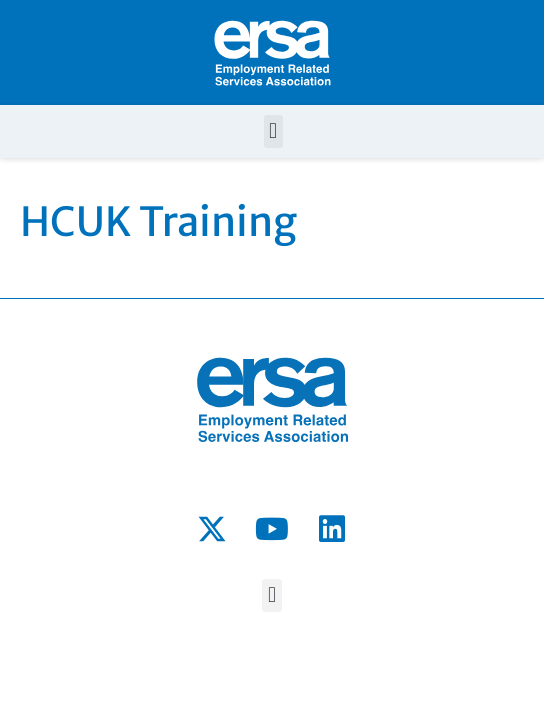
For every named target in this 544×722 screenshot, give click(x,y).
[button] (273, 131)
